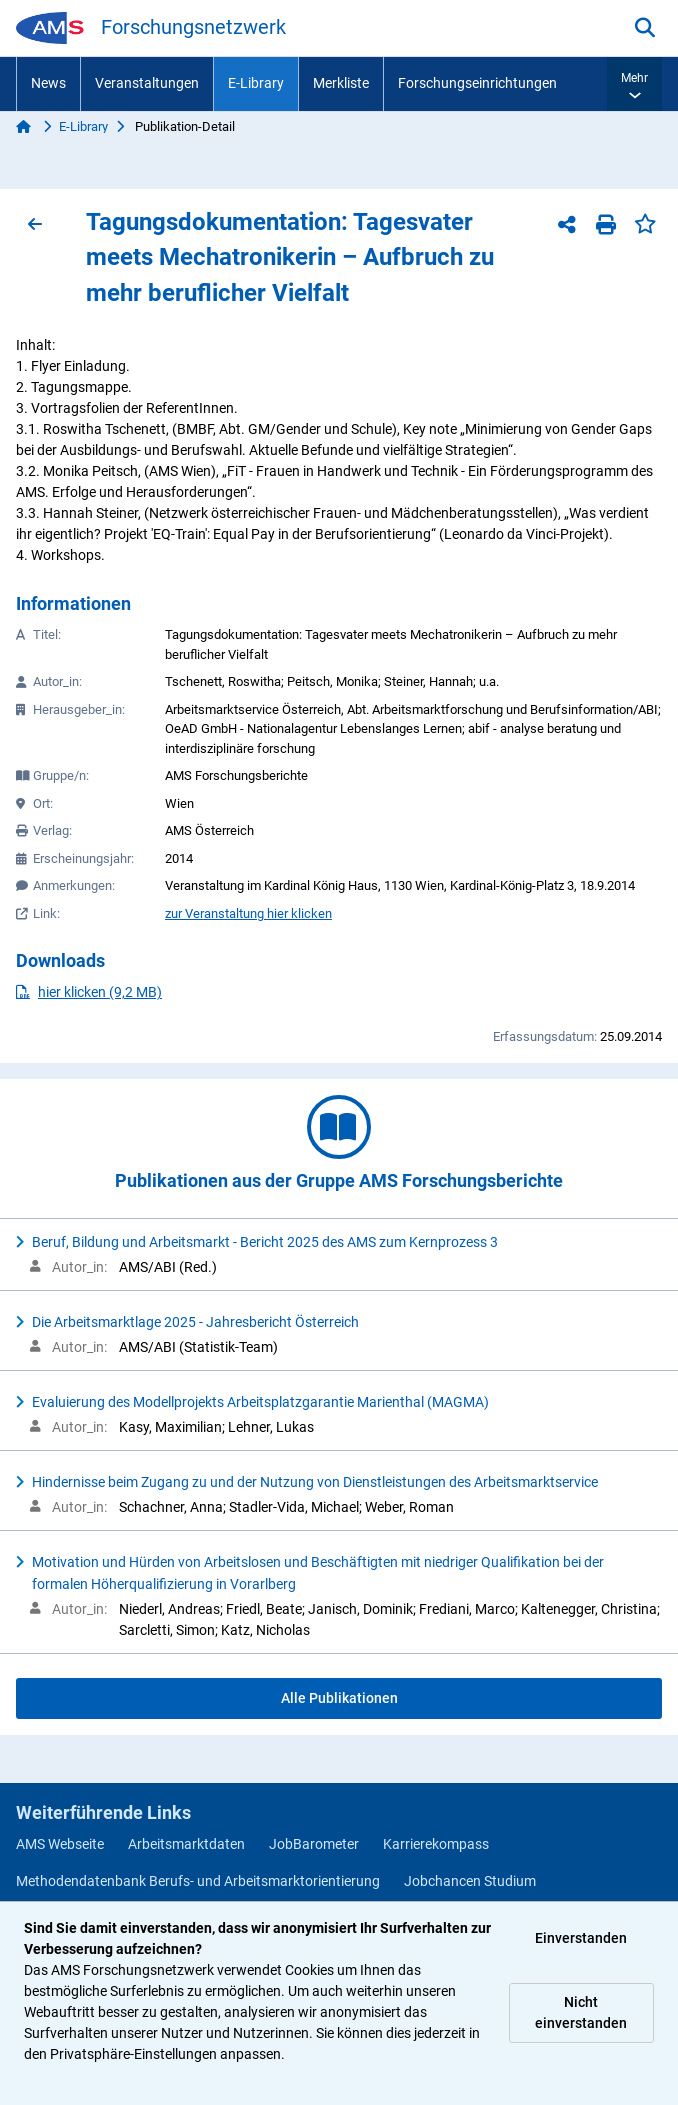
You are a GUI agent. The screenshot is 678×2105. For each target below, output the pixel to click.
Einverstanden (581, 1938)
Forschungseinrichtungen (477, 83)
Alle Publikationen (339, 1698)
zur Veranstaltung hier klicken (248, 913)
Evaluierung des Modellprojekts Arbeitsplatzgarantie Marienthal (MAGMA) (260, 1402)
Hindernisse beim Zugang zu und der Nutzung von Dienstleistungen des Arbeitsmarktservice (315, 1482)
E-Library (256, 83)
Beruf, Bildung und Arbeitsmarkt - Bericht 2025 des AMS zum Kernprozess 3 (265, 1242)
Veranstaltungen (147, 83)
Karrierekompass (436, 1844)
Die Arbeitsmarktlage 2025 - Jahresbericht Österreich (195, 1322)
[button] (634, 84)
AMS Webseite (60, 1844)
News (48, 83)
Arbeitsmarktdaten (186, 1844)
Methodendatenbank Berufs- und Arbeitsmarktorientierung (198, 1881)
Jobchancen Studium (470, 1881)
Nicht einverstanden (581, 2012)
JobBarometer (314, 1844)
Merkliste (341, 83)
